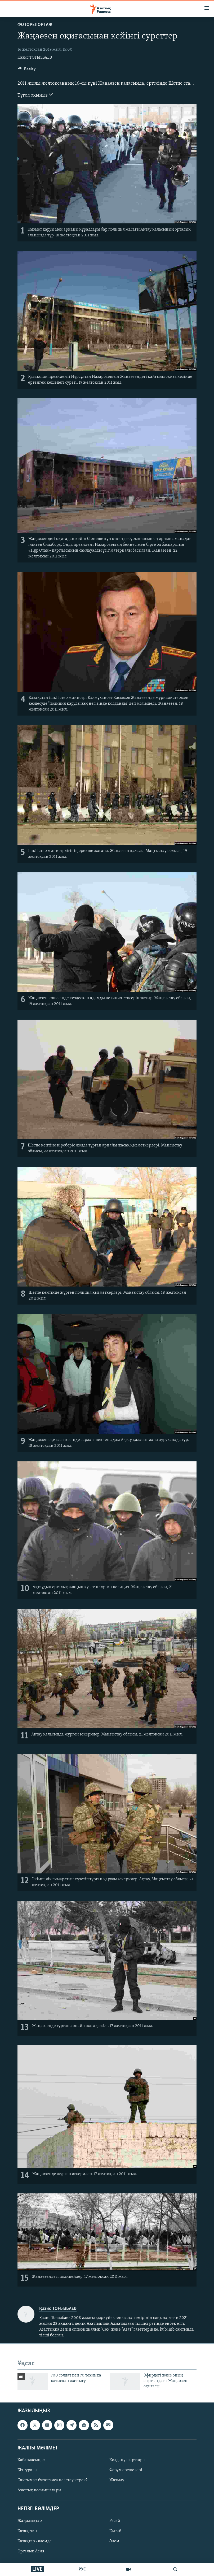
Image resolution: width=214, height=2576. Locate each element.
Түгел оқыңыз (35, 95)
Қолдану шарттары (127, 2460)
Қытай (115, 2531)
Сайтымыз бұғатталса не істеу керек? (52, 2480)
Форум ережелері (125, 2470)
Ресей (114, 2521)
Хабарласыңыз (31, 2460)
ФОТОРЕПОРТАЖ (34, 24)
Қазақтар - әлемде (34, 2541)
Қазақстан (27, 2531)
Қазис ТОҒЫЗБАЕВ (34, 57)
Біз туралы (27, 2470)
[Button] (27, 70)
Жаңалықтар (29, 2521)
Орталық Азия (30, 2551)
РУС (82, 2569)
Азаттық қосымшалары (39, 2490)
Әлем (114, 2541)
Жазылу (116, 2480)
